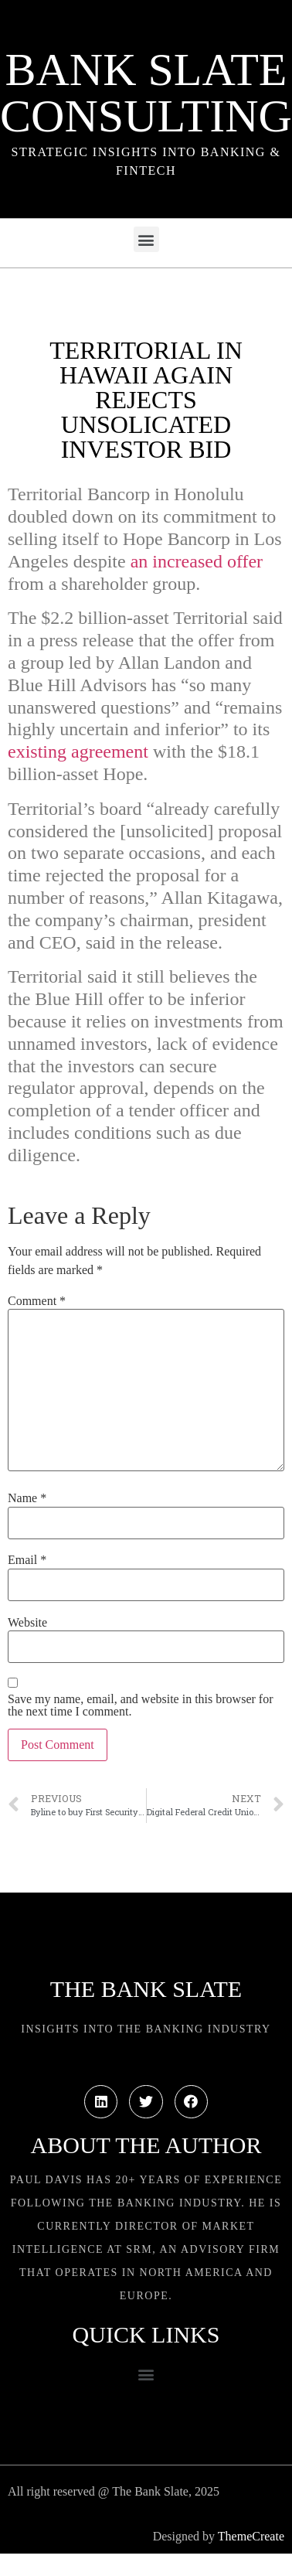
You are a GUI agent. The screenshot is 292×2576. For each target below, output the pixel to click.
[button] (146, 239)
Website (27, 1623)
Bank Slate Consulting (146, 92)
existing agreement (78, 751)
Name (27, 1498)
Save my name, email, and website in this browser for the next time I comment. (140, 1705)
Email (27, 1560)
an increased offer (197, 561)
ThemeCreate (251, 2536)
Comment (37, 1301)
